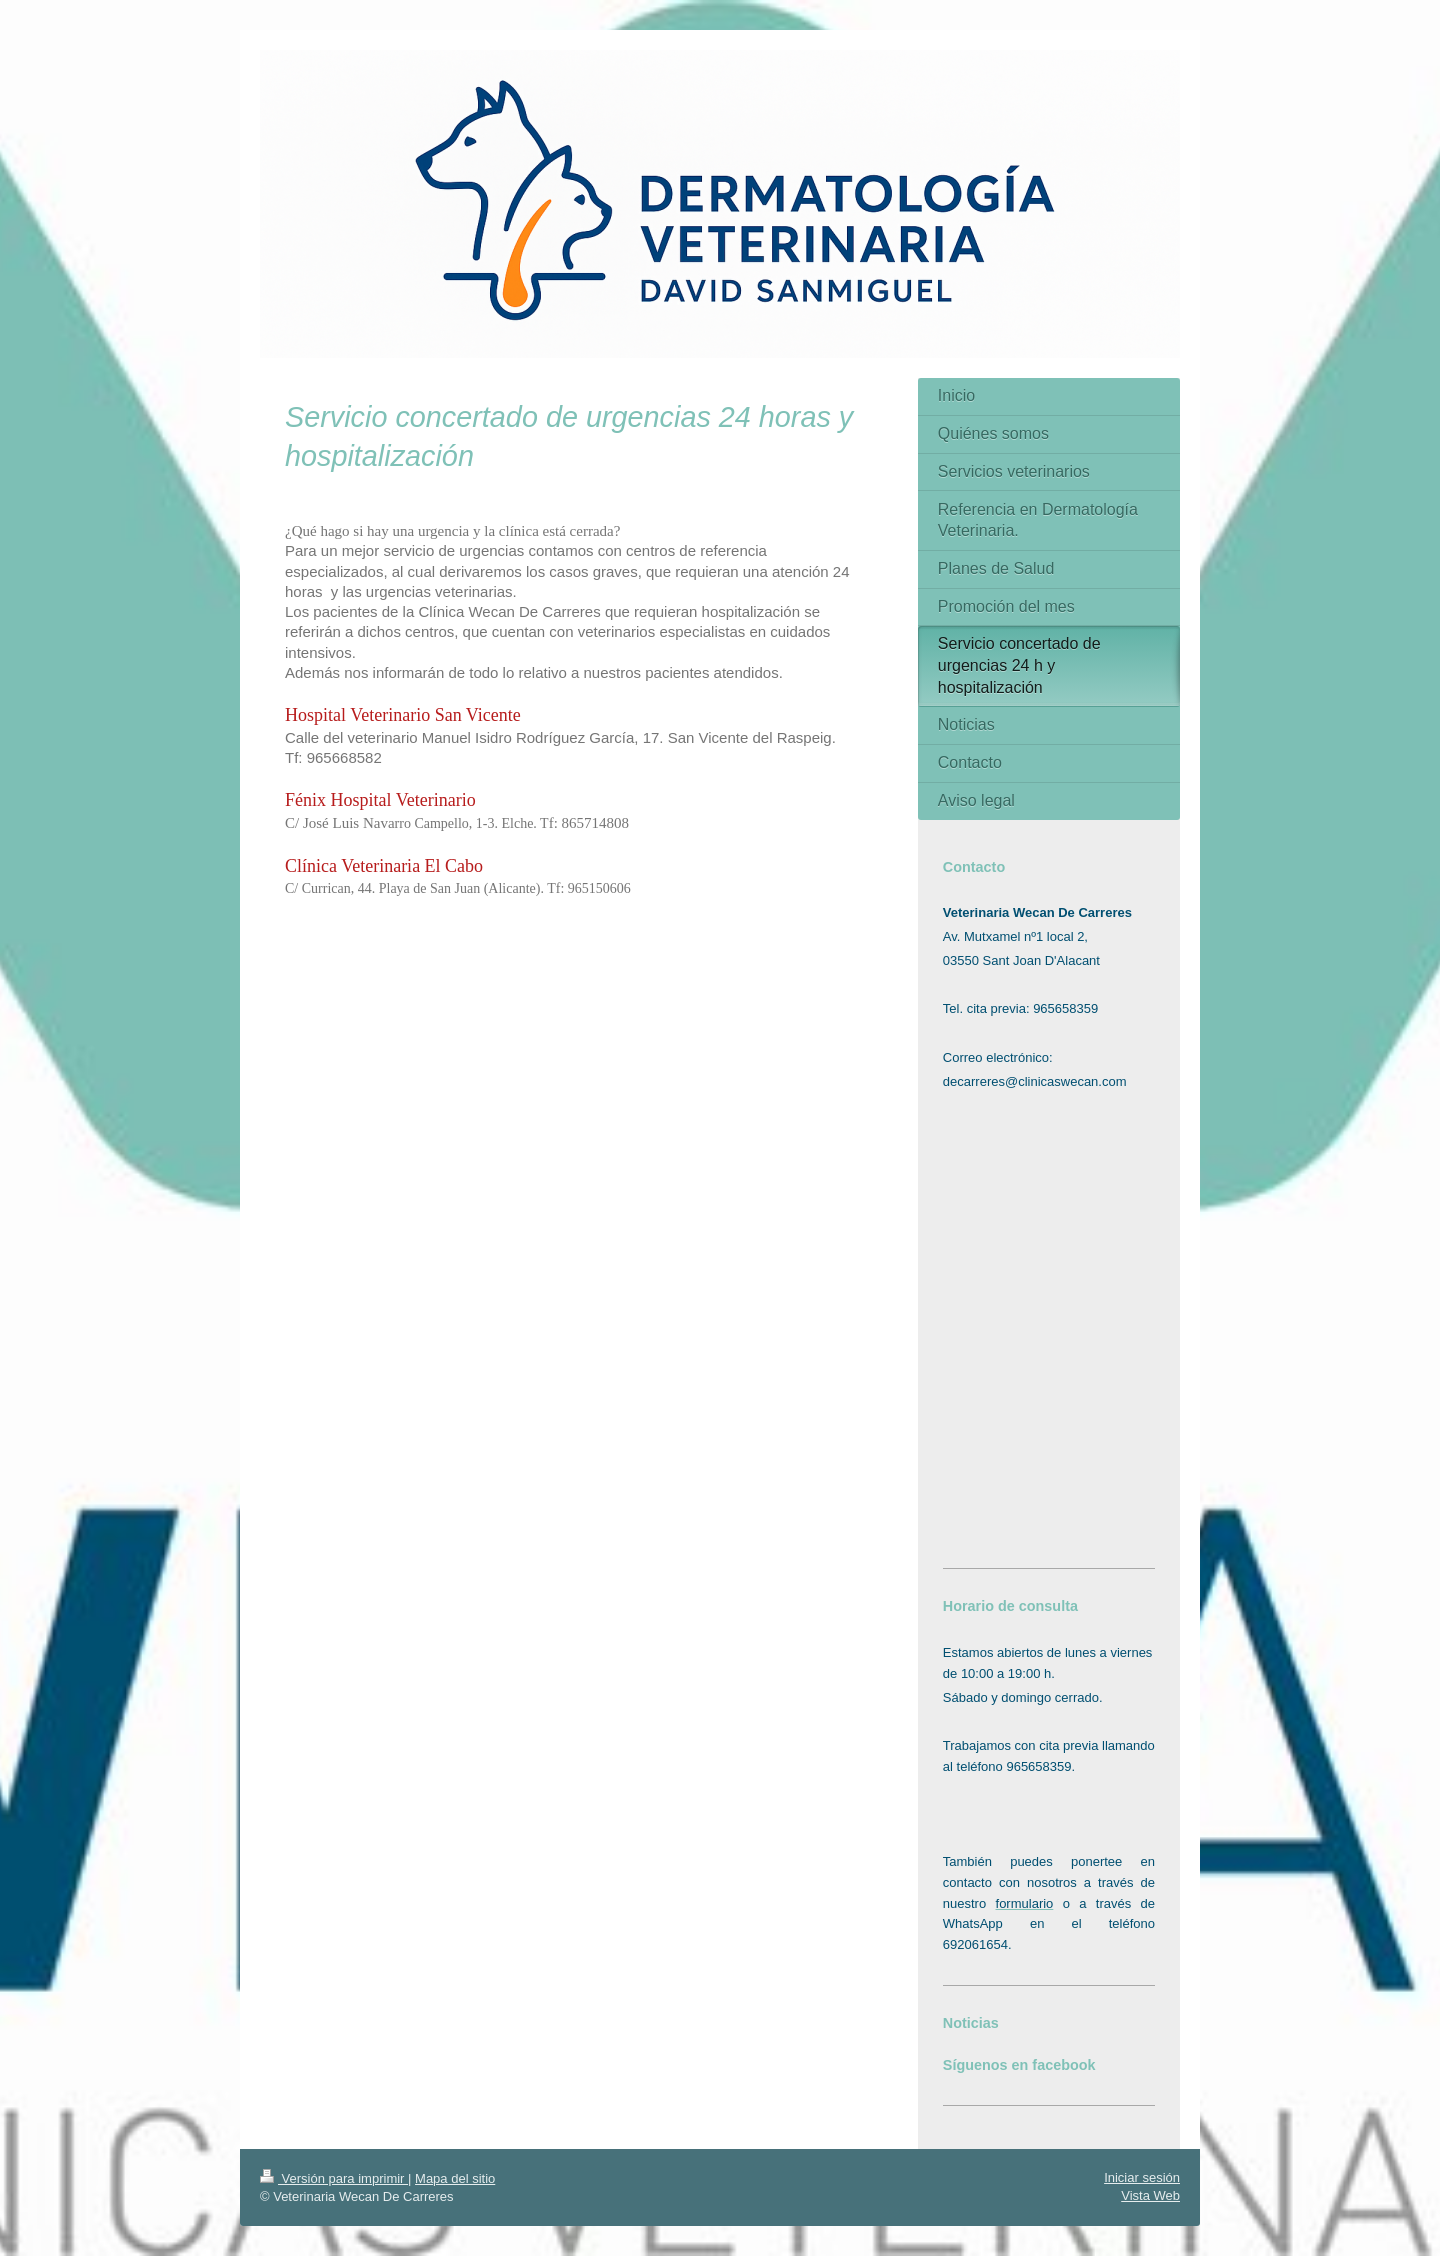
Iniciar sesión (1142, 2177)
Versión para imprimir (334, 2178)
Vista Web (1150, 2195)
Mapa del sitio (455, 2178)
